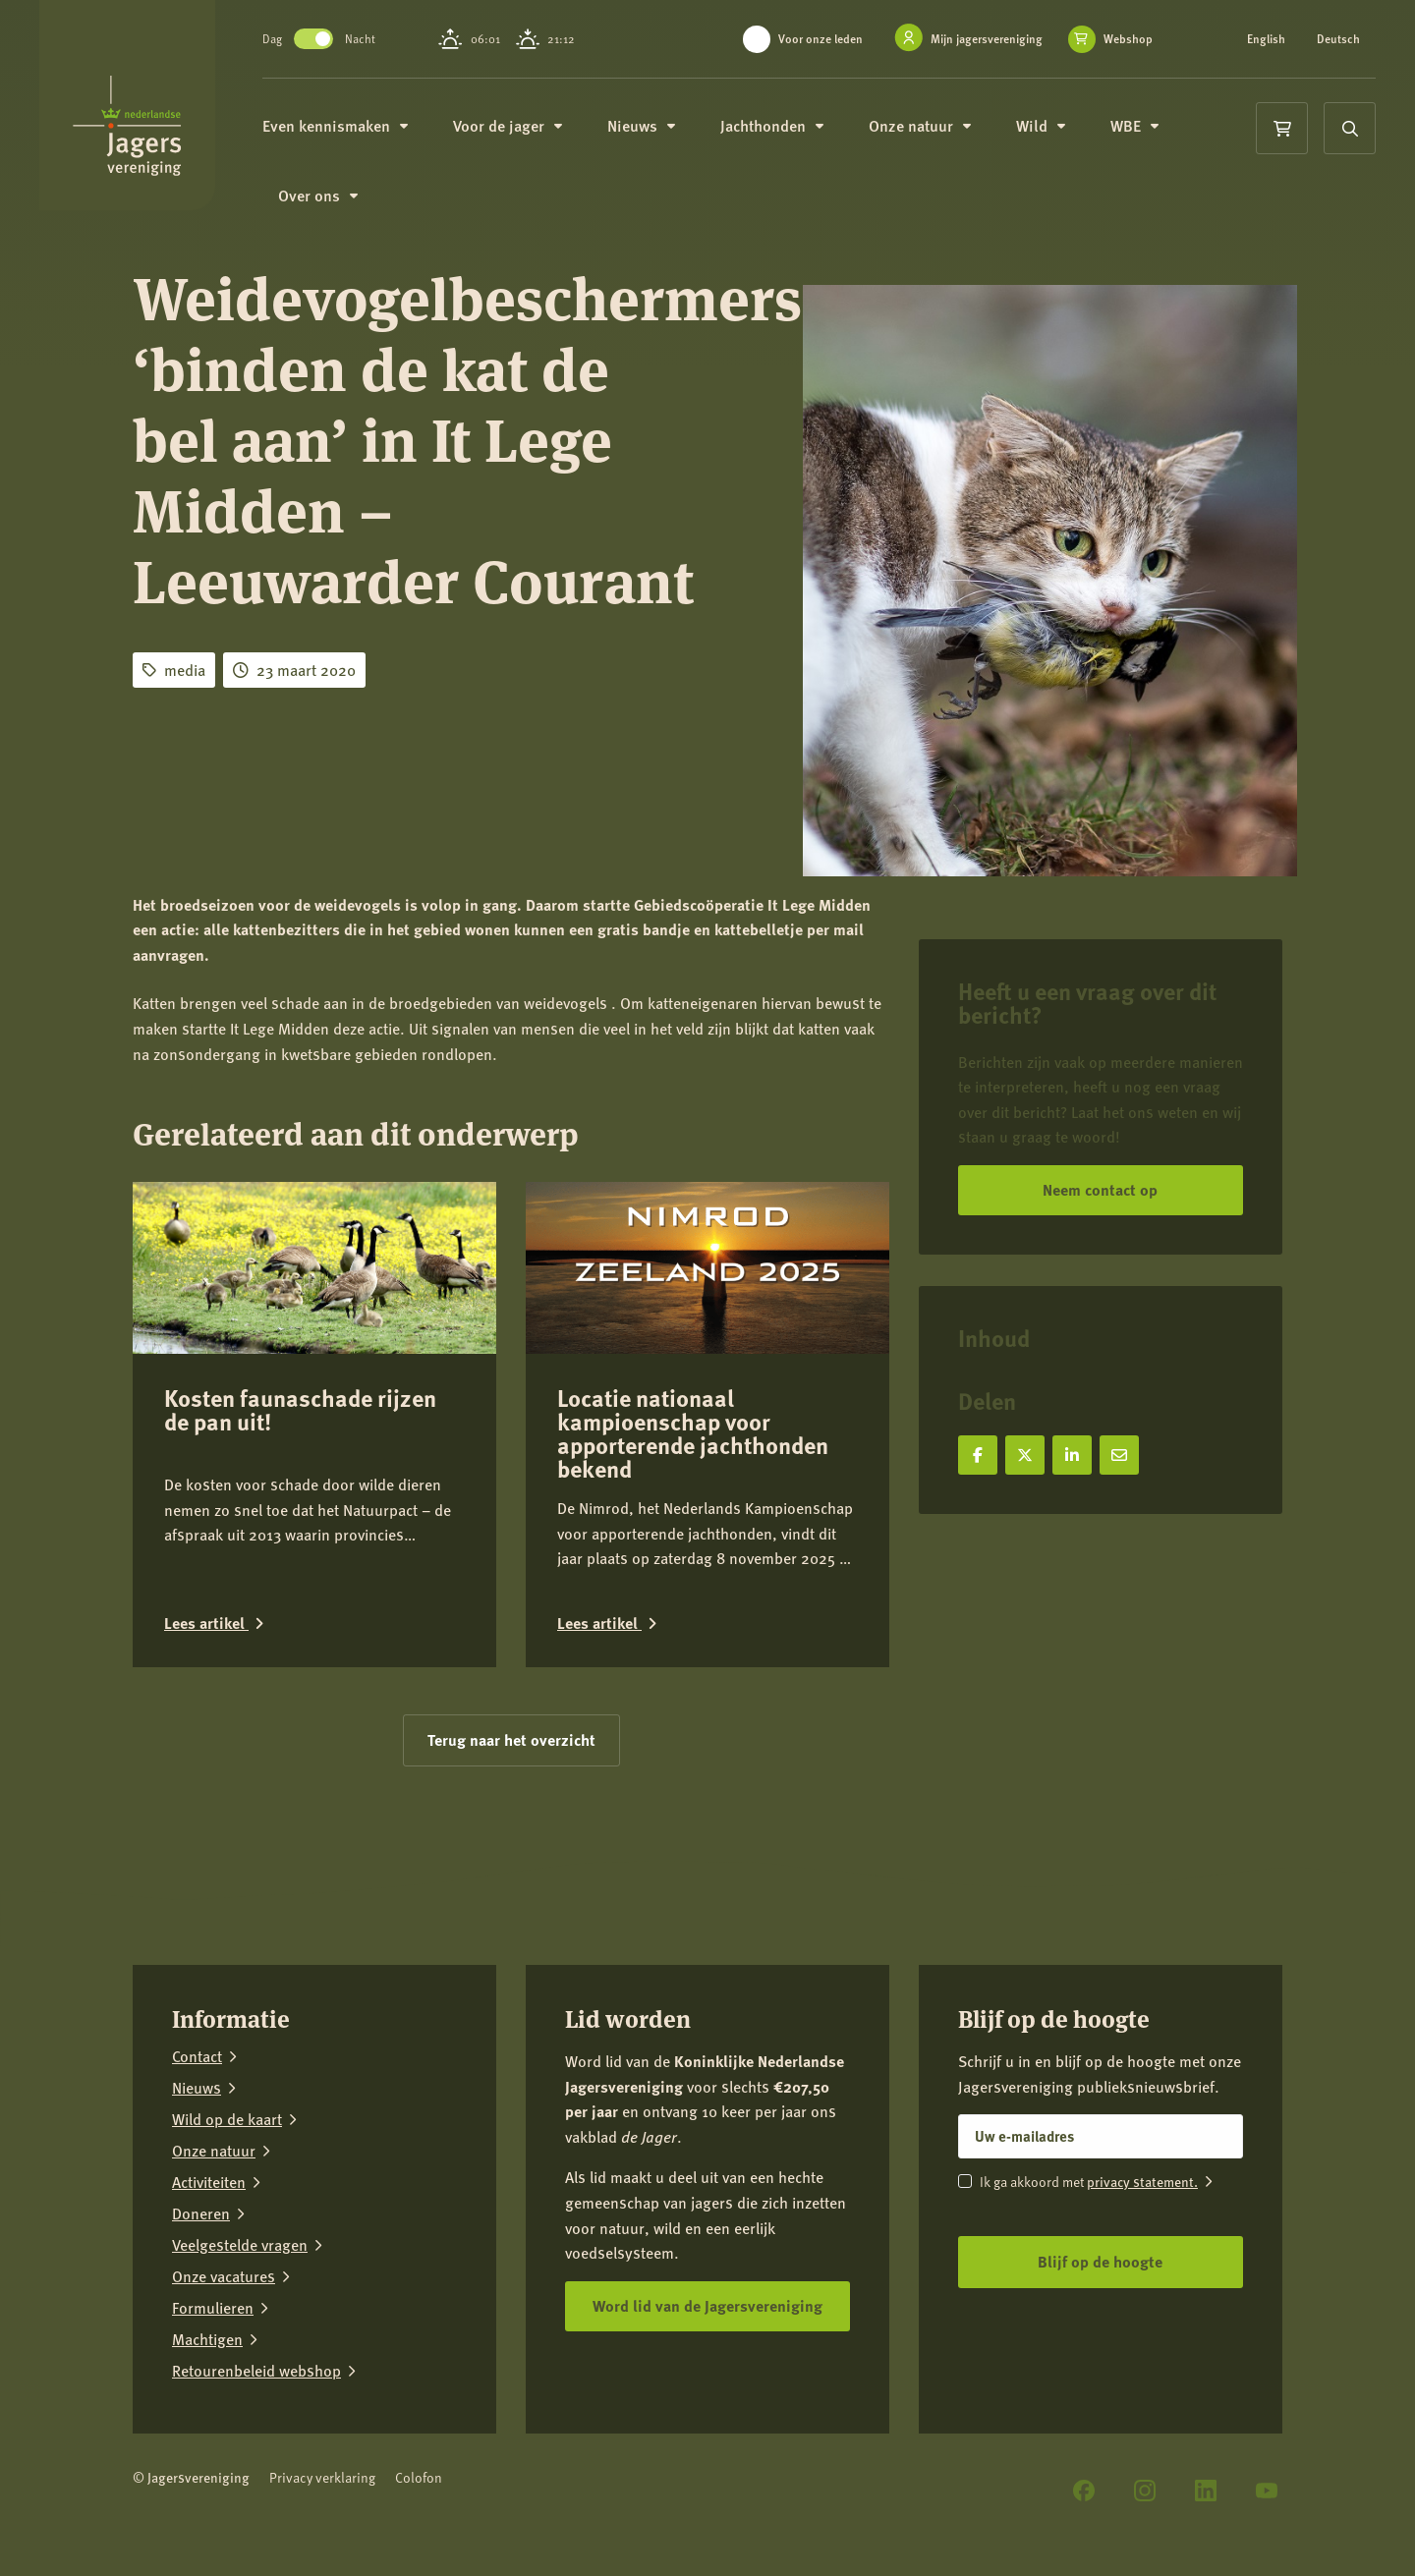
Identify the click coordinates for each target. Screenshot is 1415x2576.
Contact (197, 2056)
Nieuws (648, 125)
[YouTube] (1266, 2490)
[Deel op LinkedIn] (1072, 1455)
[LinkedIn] (1205, 2490)
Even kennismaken (342, 125)
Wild (1047, 125)
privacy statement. (1142, 2181)
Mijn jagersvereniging (987, 38)
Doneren (201, 2213)
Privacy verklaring (322, 2477)
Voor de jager (514, 125)
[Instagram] (1144, 2490)
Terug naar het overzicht (511, 1739)
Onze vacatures (223, 2276)
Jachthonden (778, 125)
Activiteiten (209, 2182)
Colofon (418, 2477)
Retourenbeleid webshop (256, 2371)
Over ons (325, 196)
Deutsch (1338, 39)
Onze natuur (927, 125)
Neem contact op (1100, 1189)
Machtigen (207, 2339)
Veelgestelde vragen (240, 2245)
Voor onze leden (820, 38)
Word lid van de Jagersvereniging (707, 2305)
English (1266, 39)
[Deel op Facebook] (977, 1455)
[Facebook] (1084, 2490)
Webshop (1128, 39)
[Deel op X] (1025, 1455)
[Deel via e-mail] (1119, 1455)
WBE (1141, 125)
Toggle (320, 38)
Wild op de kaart (227, 2119)
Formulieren (213, 2308)
